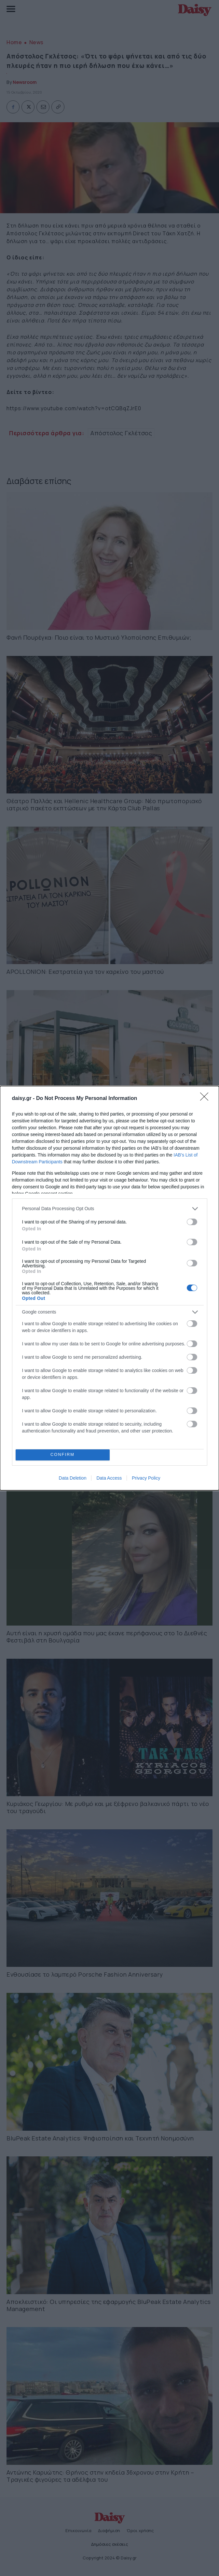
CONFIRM (62, 1454)
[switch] (192, 1222)
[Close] (206, 1098)
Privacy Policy (146, 1478)
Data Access (109, 1478)
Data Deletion (73, 1478)
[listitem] (109, 1208)
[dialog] (109, 1288)
